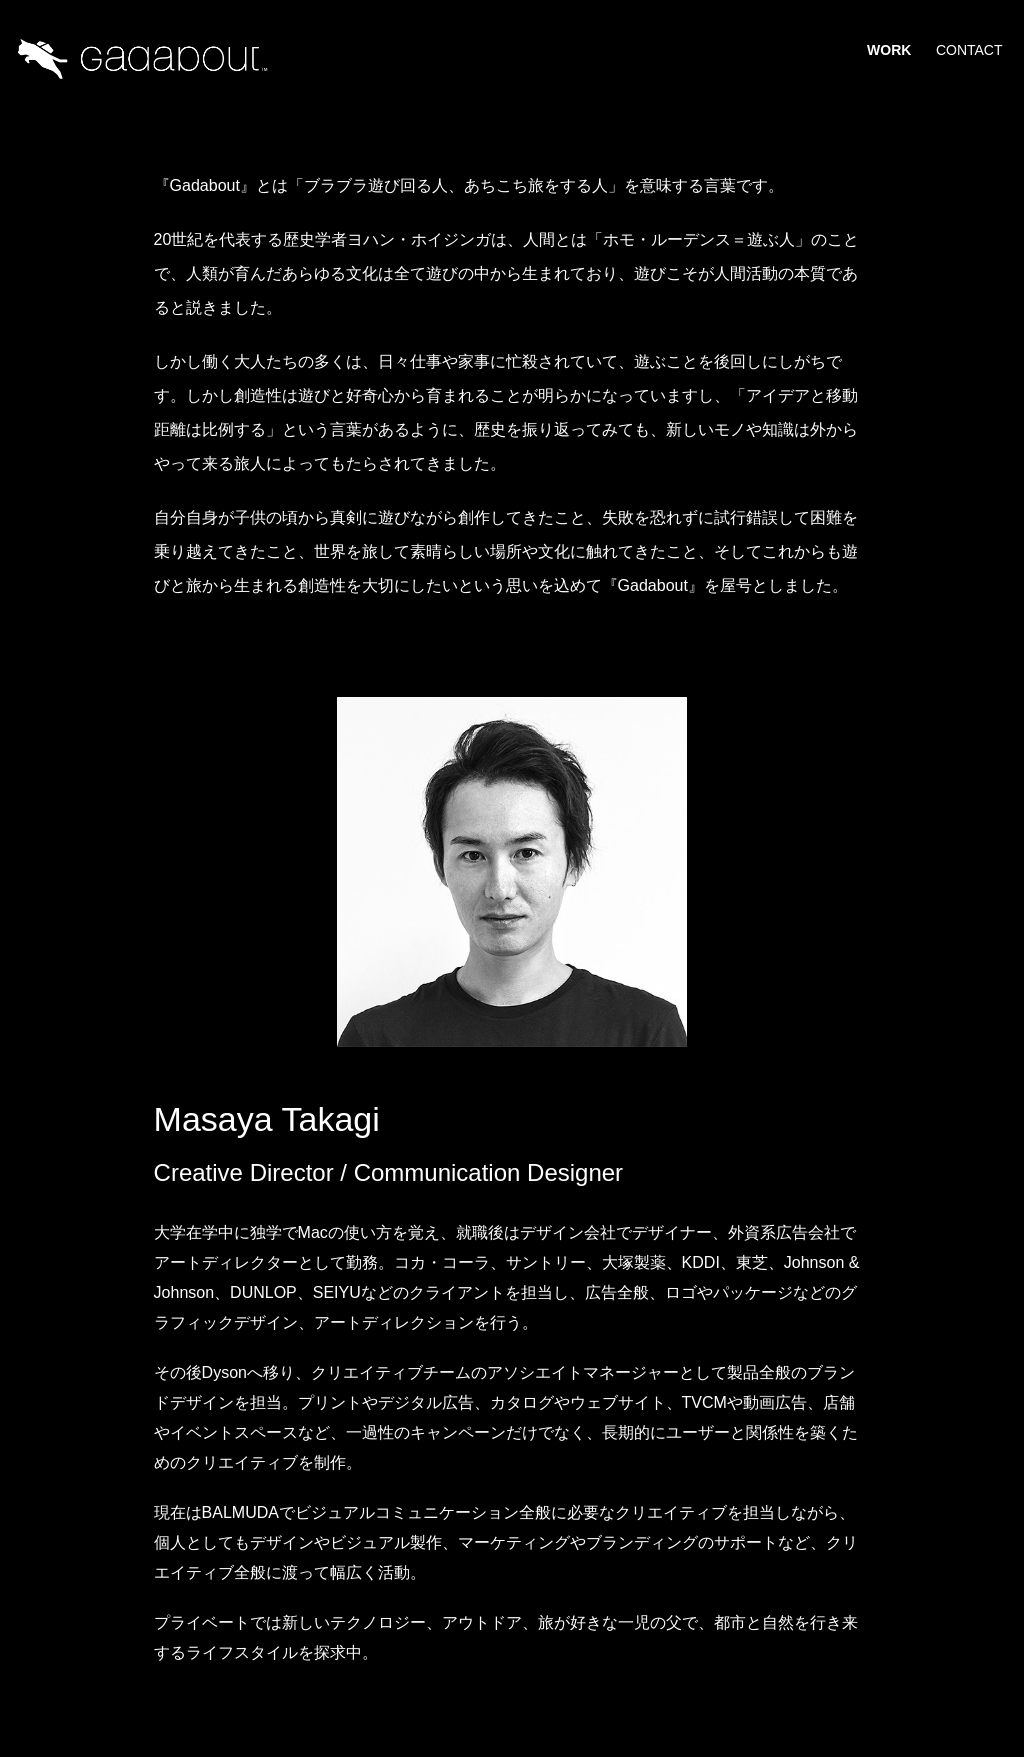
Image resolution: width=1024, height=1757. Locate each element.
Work (889, 50)
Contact (969, 50)
